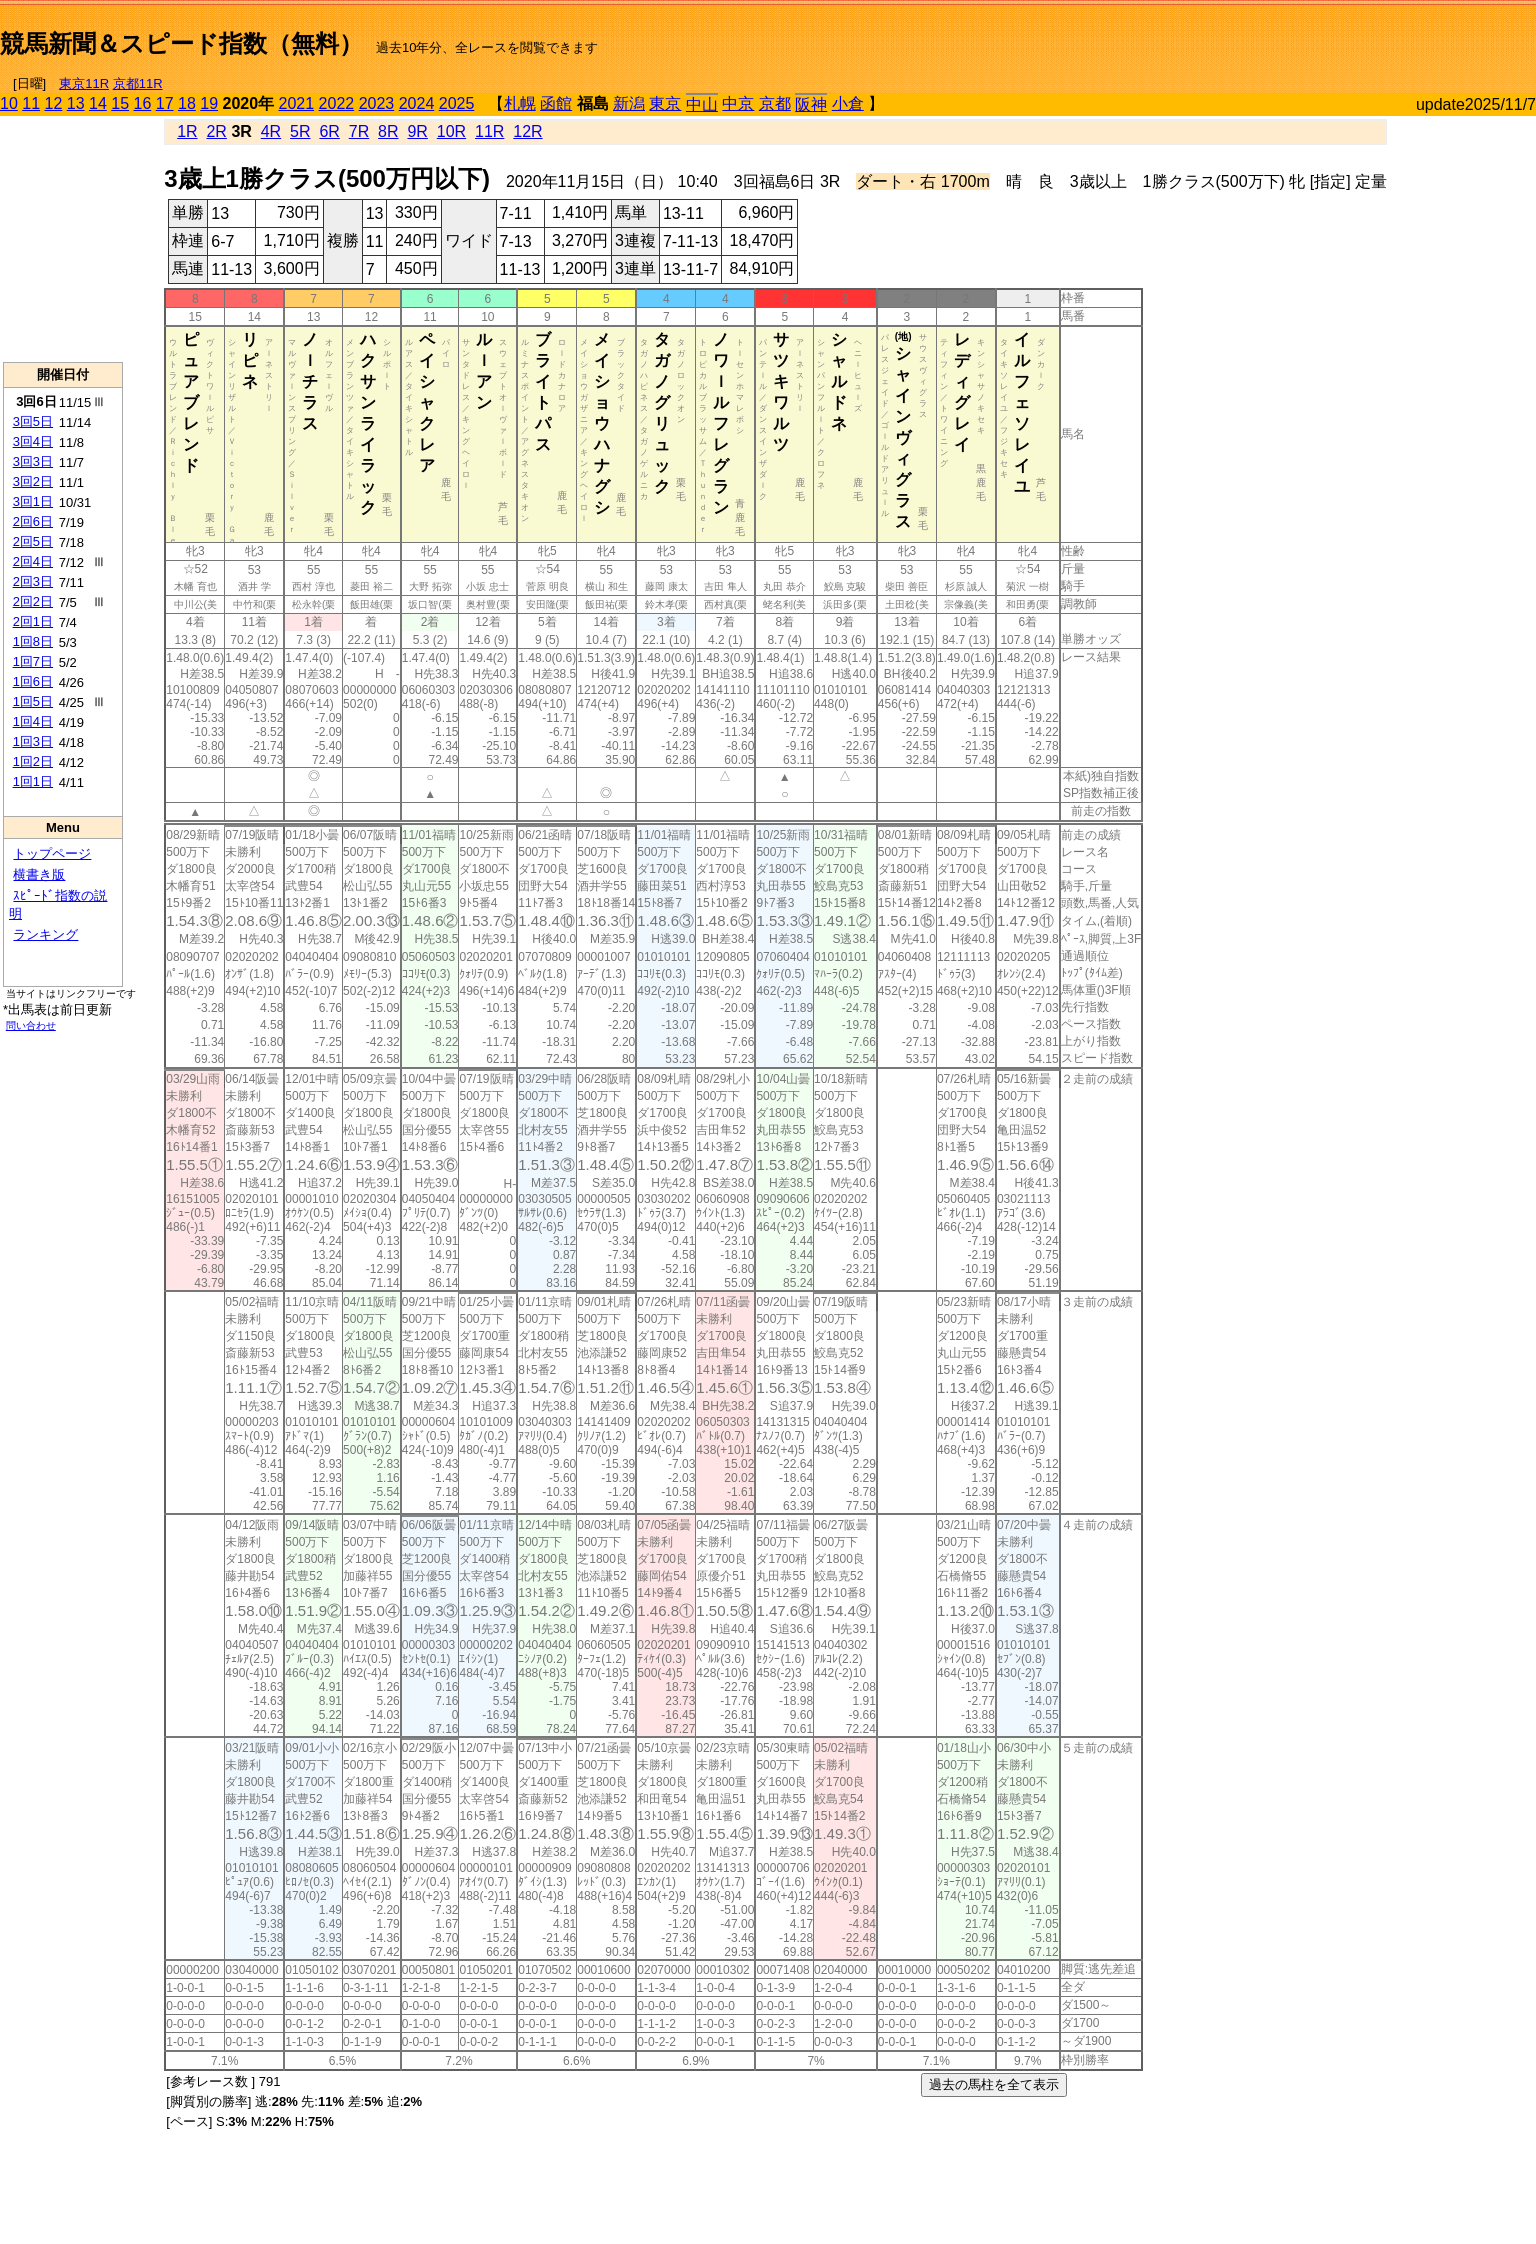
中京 (738, 103)
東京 (665, 103)
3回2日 (33, 481)
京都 (775, 103)
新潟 (629, 103)
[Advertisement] (1302, 36)
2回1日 (33, 621)
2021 (297, 103)
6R (329, 131)
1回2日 (33, 761)
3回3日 (33, 461)
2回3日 (33, 581)
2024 (417, 103)
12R (527, 131)
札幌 (520, 103)
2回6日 (33, 521)
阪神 (811, 104)
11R (489, 131)
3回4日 (33, 441)
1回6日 (33, 681)
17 (165, 103)
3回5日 (33, 421)
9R (417, 131)
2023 (377, 103)
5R (300, 131)
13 (76, 103)
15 (120, 103)
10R (451, 131)
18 (187, 103)
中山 (702, 104)
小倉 (848, 103)
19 (209, 103)
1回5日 (33, 701)
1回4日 (33, 721)
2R (216, 131)
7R (359, 131)
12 (54, 103)
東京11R (84, 83)
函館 (556, 103)
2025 (457, 103)
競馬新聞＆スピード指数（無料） (181, 43)
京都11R (138, 83)
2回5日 (33, 541)
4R (271, 131)
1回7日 (33, 661)
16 (143, 103)
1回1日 (33, 781)
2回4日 (33, 561)
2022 (337, 103)
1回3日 (33, 741)
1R (187, 131)
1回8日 (33, 641)
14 (98, 103)
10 (9, 103)
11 (31, 103)
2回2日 (33, 601)
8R (388, 131)
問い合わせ (31, 1025)
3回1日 (33, 501)
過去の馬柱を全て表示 (994, 2084)
